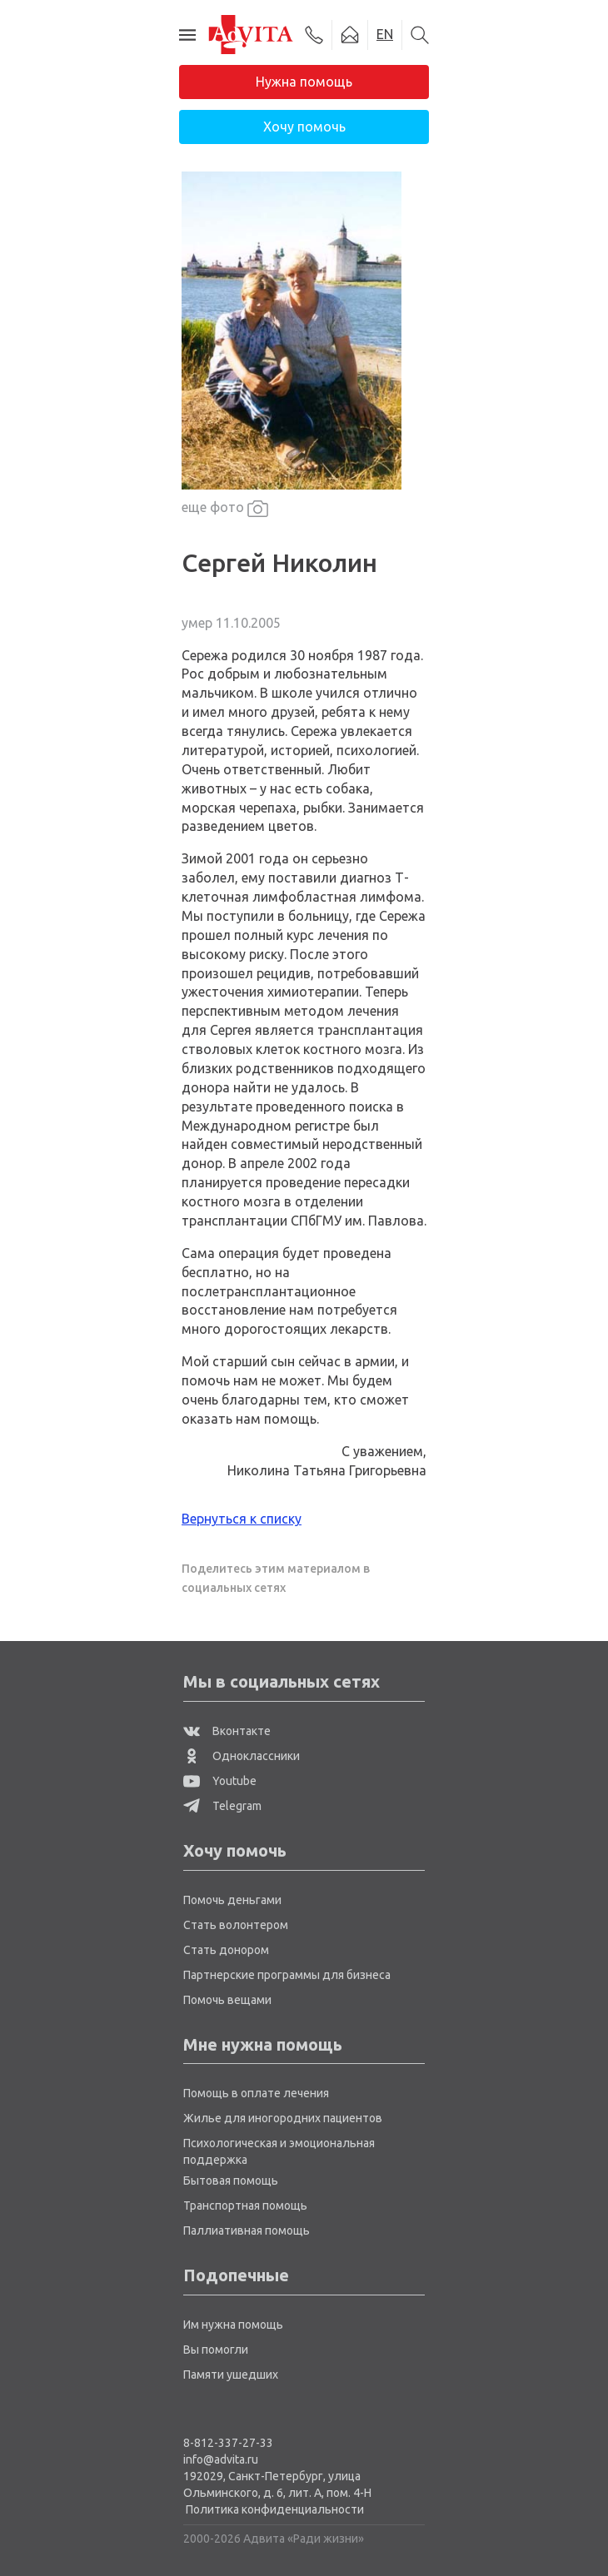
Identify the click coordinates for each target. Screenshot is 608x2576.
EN (384, 34)
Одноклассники (241, 1756)
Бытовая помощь (230, 2180)
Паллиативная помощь (246, 2230)
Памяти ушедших (230, 2374)
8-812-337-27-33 (228, 2442)
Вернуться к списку (242, 1518)
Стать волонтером (235, 1925)
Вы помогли (215, 2349)
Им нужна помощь (233, 2324)
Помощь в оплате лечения (256, 2093)
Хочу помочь (304, 126)
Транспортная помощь (245, 2205)
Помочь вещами (227, 2000)
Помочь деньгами (232, 1900)
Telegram (222, 1806)
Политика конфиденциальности (275, 2509)
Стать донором (226, 1950)
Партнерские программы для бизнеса (287, 1975)
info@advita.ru (220, 2459)
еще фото (225, 508)
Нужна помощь (304, 81)
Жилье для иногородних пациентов (282, 2118)
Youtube (220, 1781)
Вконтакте (227, 1731)
